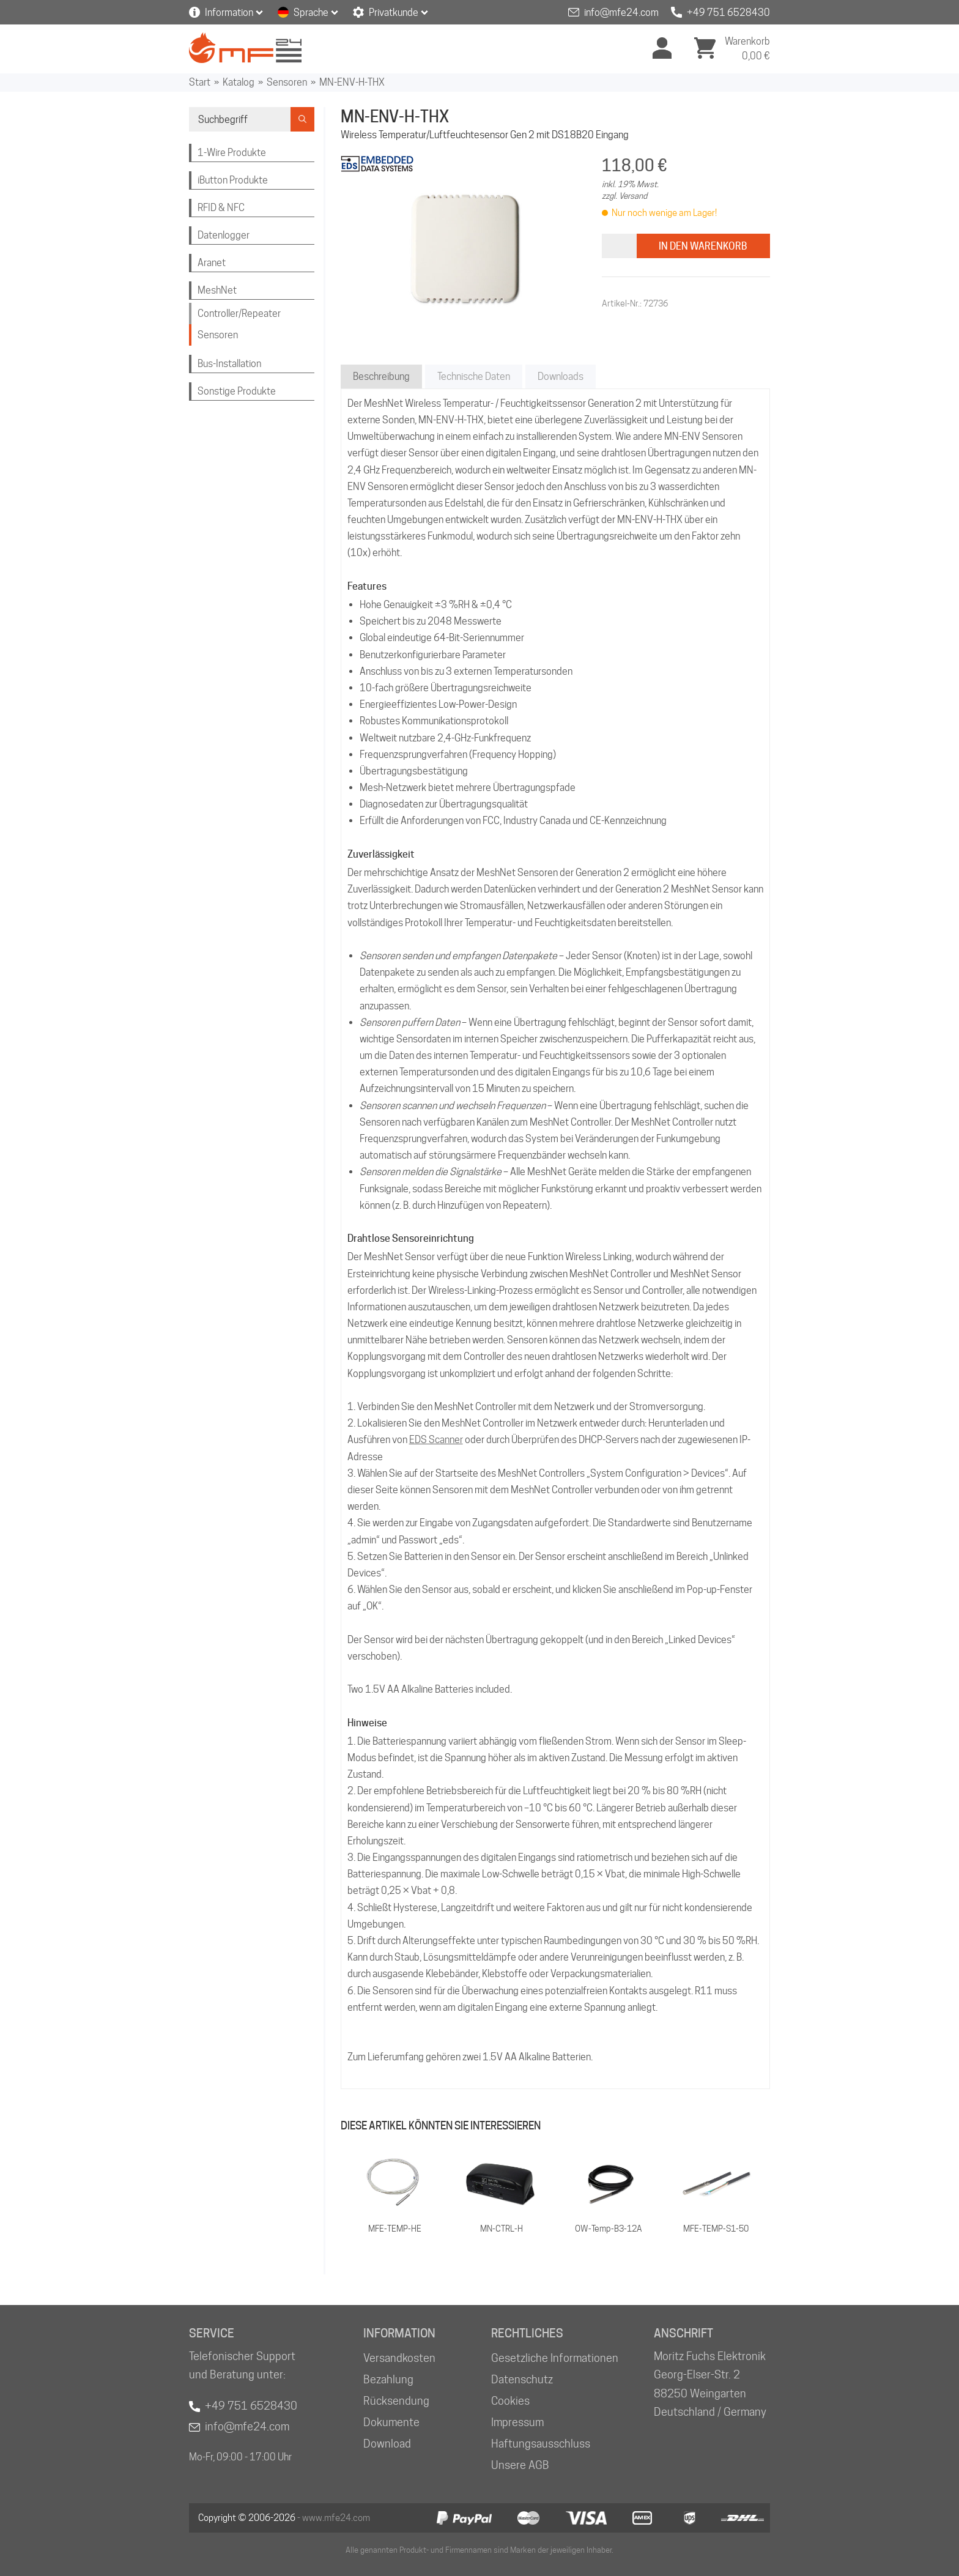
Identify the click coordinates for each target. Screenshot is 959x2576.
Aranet (212, 263)
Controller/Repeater (239, 313)
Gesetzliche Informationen (554, 2357)
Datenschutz (522, 2379)
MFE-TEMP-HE (394, 2228)
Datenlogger (224, 235)
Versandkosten (399, 2357)
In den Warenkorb (703, 246)
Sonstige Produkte (237, 391)
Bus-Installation (229, 363)
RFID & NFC (221, 207)
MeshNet (217, 290)
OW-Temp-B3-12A (608, 2228)
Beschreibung (381, 376)
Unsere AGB (520, 2465)
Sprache (311, 12)
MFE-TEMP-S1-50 (716, 2228)
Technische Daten (473, 376)
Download (387, 2443)
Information (229, 12)
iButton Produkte (233, 180)
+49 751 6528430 (728, 12)
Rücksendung (396, 2400)
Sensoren (287, 82)
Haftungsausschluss (540, 2443)
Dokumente (391, 2422)
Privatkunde (393, 12)
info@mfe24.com (621, 12)
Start (199, 82)
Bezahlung (388, 2379)
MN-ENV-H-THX (352, 82)
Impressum (517, 2422)
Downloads (560, 376)
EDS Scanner (436, 1440)
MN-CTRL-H (501, 2228)
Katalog (238, 82)
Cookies (510, 2400)
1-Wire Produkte (232, 152)
